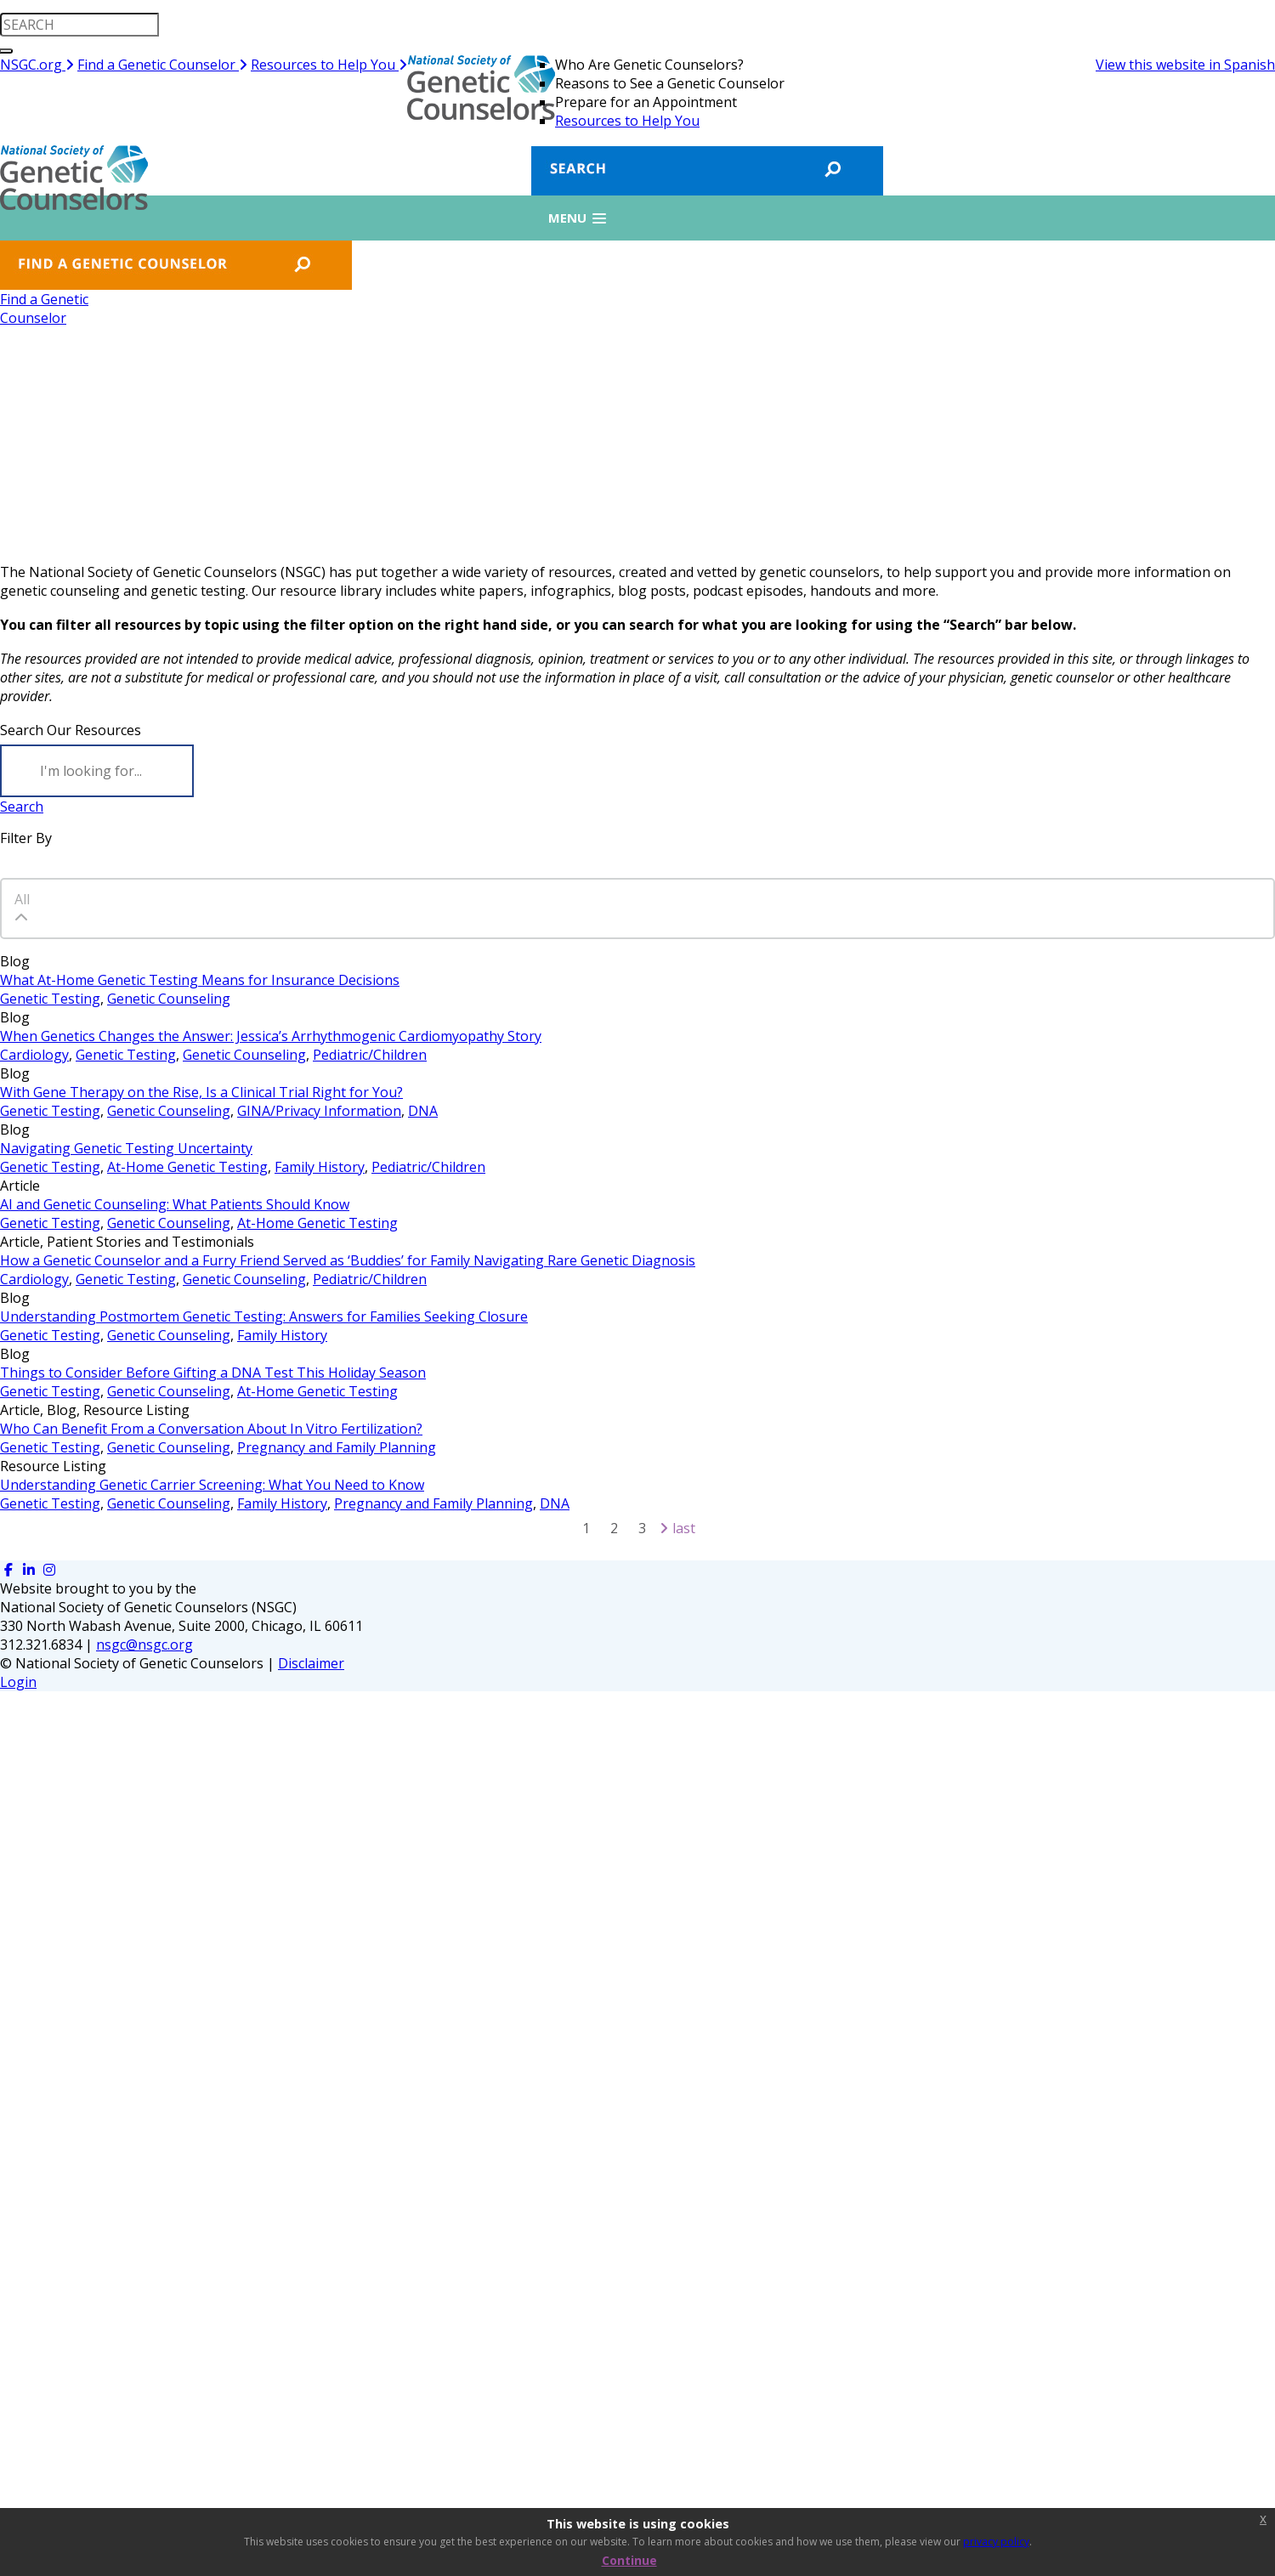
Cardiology (34, 1054)
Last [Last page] (683, 1528)
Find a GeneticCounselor (44, 308)
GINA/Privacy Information (319, 1110)
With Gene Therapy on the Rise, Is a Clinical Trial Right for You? (201, 1092)
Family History (320, 1167)
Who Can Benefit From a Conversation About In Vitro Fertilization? (211, 1428)
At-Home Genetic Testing (187, 1167)
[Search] (97, 770)
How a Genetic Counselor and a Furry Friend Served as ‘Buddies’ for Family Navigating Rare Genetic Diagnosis (347, 1260)
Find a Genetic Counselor (162, 64)
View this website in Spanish (1185, 64)
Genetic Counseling (168, 998)
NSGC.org (37, 64)
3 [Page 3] (642, 1528)
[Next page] (664, 1528)
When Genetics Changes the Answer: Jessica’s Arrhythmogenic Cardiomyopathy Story (270, 1036)
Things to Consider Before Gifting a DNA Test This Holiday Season (213, 1372)
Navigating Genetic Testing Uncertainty (126, 1148)
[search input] (79, 25)
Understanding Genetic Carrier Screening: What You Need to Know (212, 1484)
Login (18, 1682)
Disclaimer (311, 1663)
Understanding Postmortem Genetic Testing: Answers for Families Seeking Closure (264, 1316)
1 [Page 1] (586, 1528)
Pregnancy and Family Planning (336, 1447)
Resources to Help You (329, 64)
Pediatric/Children (370, 1054)
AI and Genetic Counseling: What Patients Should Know (174, 1204)
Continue (629, 2560)
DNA (423, 1110)
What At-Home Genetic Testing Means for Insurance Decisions (200, 980)
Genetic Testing (50, 998)
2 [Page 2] (614, 1528)
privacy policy (996, 2541)
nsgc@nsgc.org (144, 1644)
